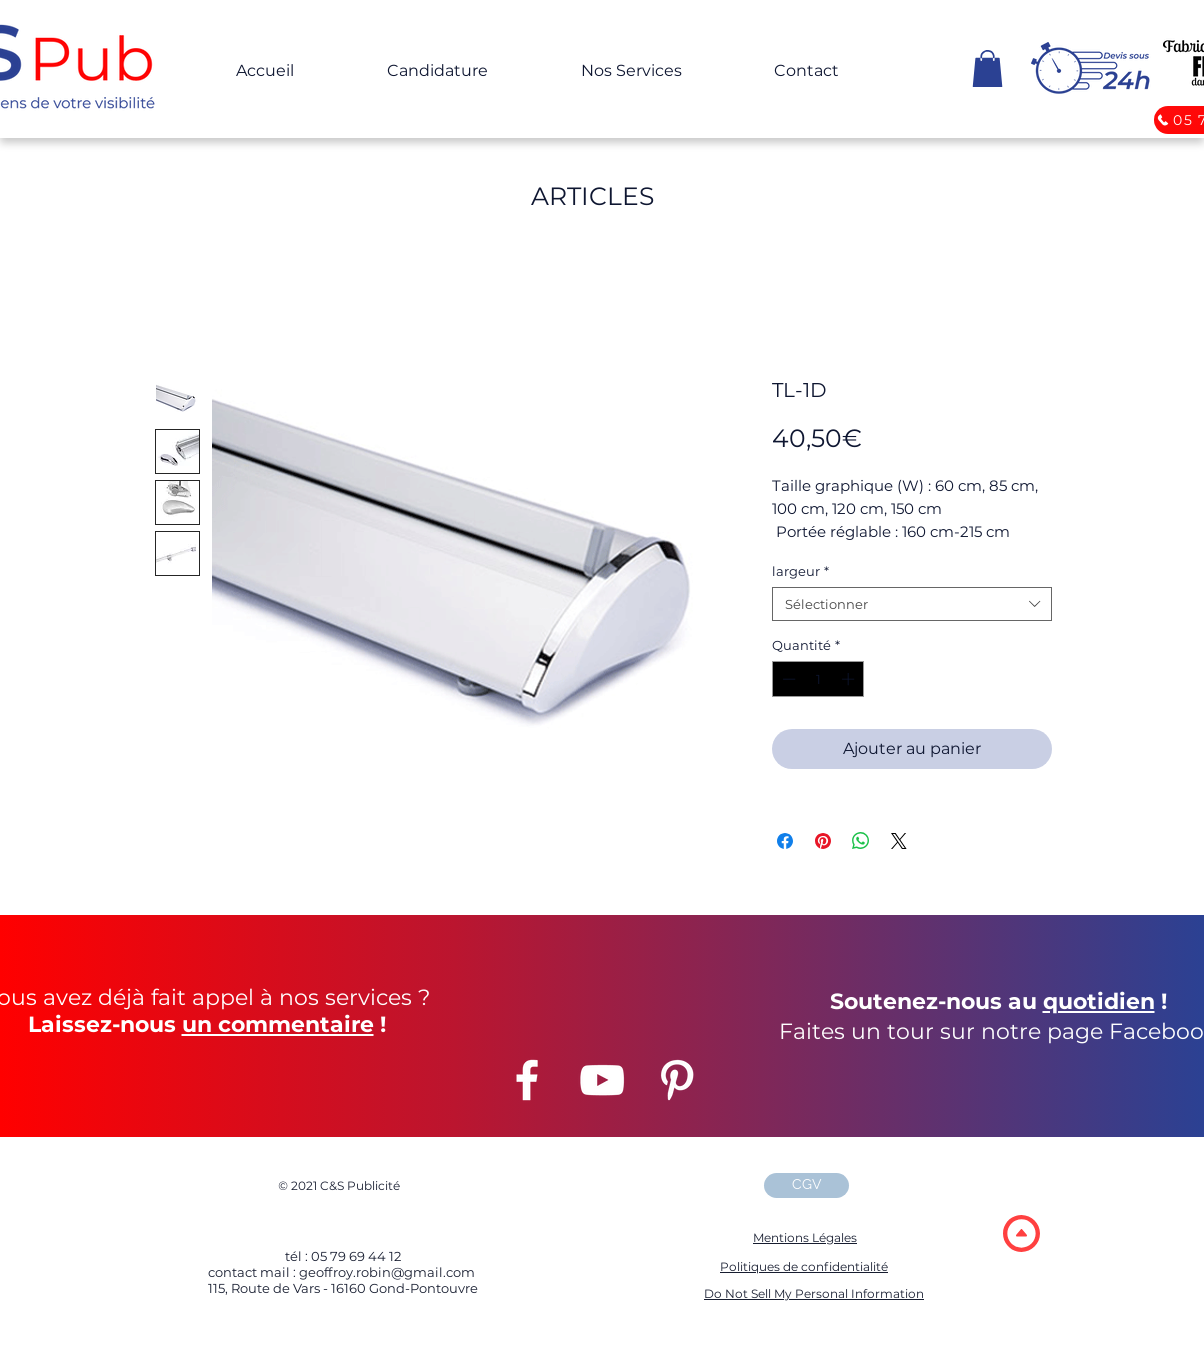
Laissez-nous (102, 1024)
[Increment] (850, 679)
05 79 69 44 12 (356, 1256)
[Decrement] (787, 679)
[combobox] (912, 604)
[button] (987, 68)
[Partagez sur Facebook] (785, 841)
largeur (800, 571)
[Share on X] (899, 841)
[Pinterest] (677, 1080)
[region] (1021, 1232)
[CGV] (806, 1185)
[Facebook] (527, 1080)
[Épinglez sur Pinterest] (823, 841)
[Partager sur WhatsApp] (861, 841)
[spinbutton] (818, 679)
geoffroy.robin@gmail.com (385, 1272)
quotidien (1099, 1001)
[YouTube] (602, 1080)
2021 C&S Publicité (339, 1185)
